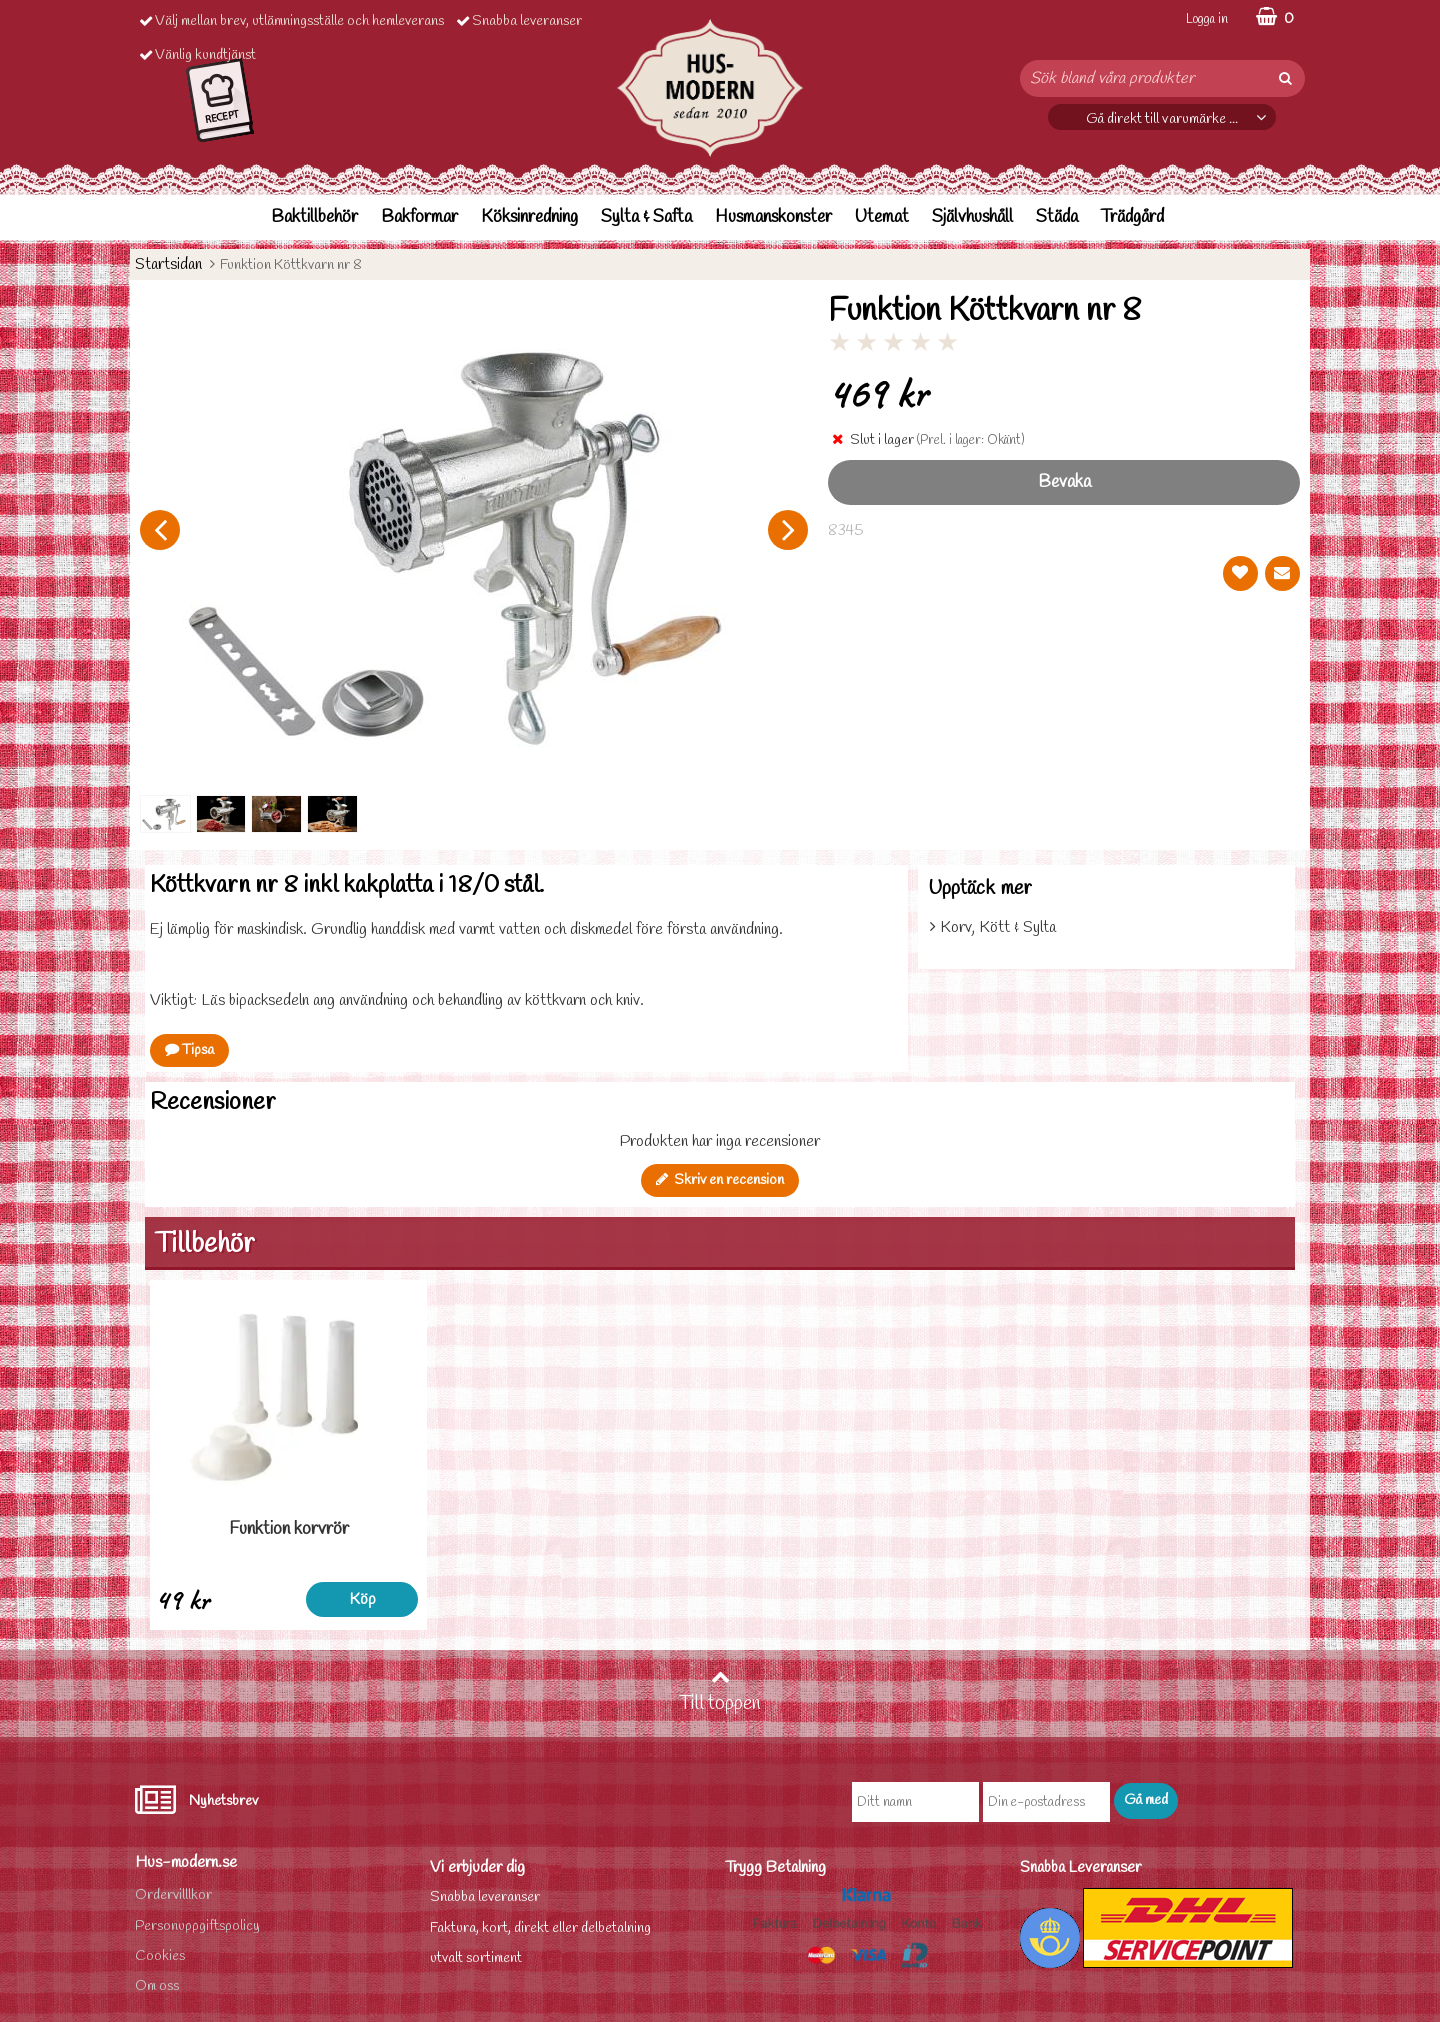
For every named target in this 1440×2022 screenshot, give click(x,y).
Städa (1057, 217)
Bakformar (419, 217)
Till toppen (720, 1692)
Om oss (157, 1986)
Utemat (882, 217)
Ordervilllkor (173, 1895)
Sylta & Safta (646, 217)
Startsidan (168, 264)
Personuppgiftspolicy (197, 1926)
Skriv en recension (720, 1180)
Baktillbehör (314, 217)
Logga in (1207, 19)
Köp (362, 1599)
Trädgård (1132, 217)
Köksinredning (529, 217)
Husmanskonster (773, 217)
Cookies (160, 1956)
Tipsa (189, 1050)
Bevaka (1064, 482)
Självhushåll (972, 217)
